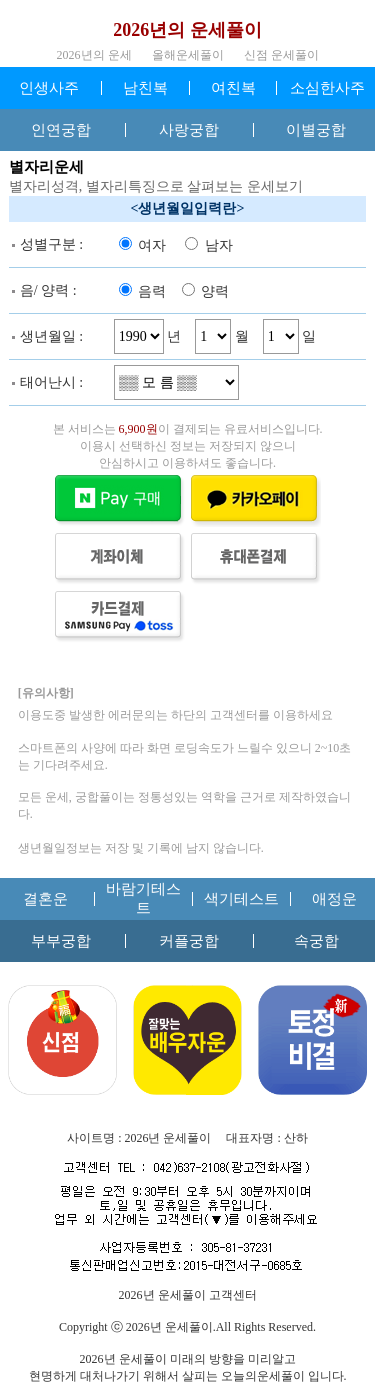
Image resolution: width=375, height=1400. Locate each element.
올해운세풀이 (188, 55)
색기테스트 (241, 899)
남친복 (145, 88)
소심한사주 (327, 88)
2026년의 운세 (94, 55)
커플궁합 (189, 941)
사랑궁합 (189, 130)
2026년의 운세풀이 (187, 30)
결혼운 (45, 899)
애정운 (334, 899)
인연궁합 (61, 130)
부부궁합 (61, 941)
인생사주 (49, 88)
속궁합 (316, 941)
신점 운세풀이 (281, 55)
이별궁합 (316, 130)
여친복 (233, 88)
